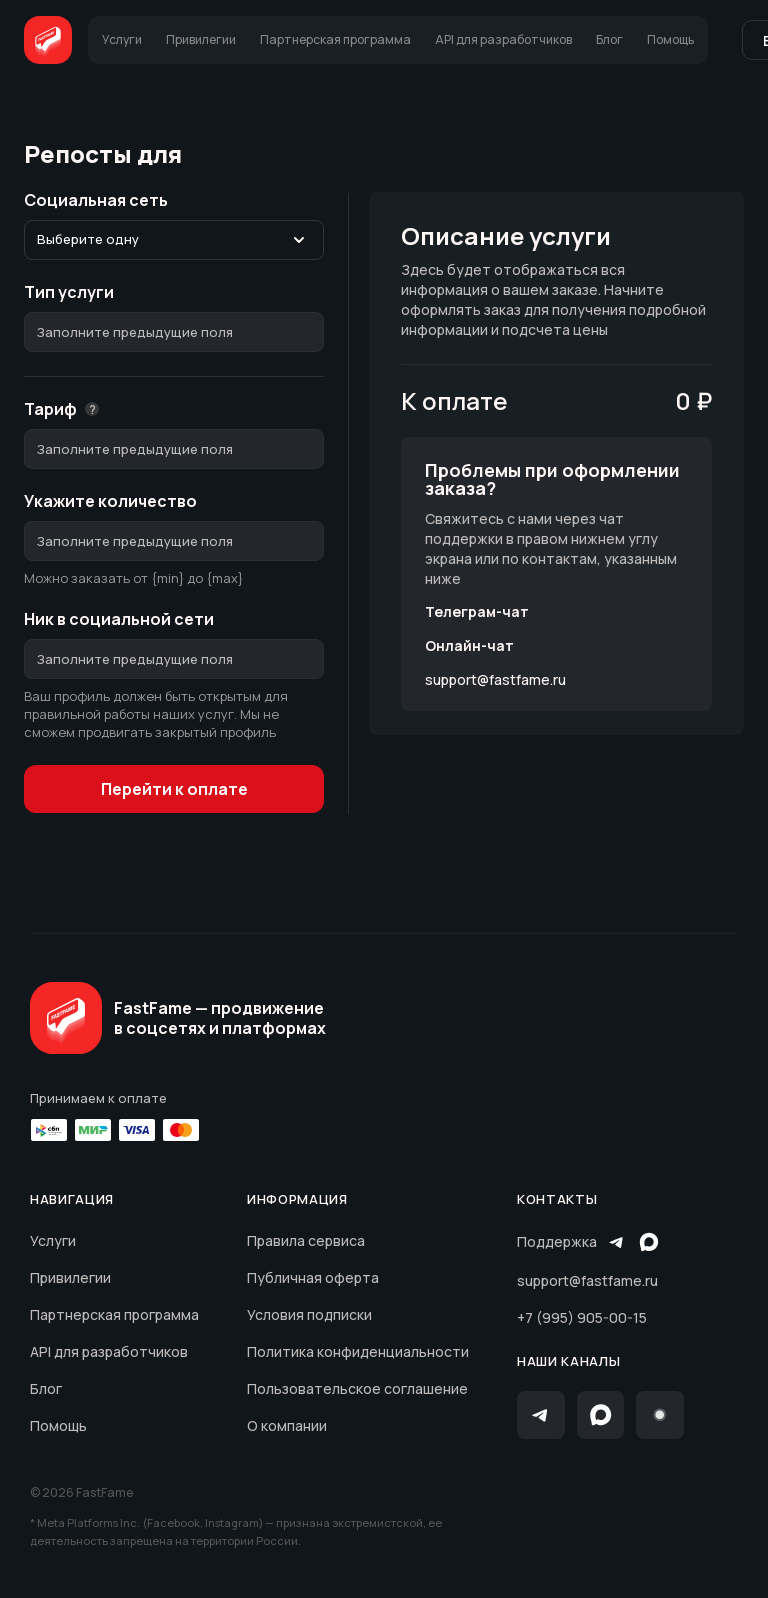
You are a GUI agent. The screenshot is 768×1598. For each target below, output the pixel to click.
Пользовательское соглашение (357, 1388)
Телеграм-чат (477, 612)
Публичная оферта (313, 1277)
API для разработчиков (109, 1351)
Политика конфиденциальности (358, 1351)
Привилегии (70, 1277)
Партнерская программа (114, 1314)
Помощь (58, 1425)
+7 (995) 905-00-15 (582, 1317)
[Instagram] (660, 1415)
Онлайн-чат (469, 646)
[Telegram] (541, 1415)
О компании (287, 1425)
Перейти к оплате (174, 789)
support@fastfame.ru (495, 680)
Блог (46, 1388)
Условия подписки (309, 1314)
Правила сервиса (306, 1240)
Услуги (53, 1240)
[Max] (601, 1415)
